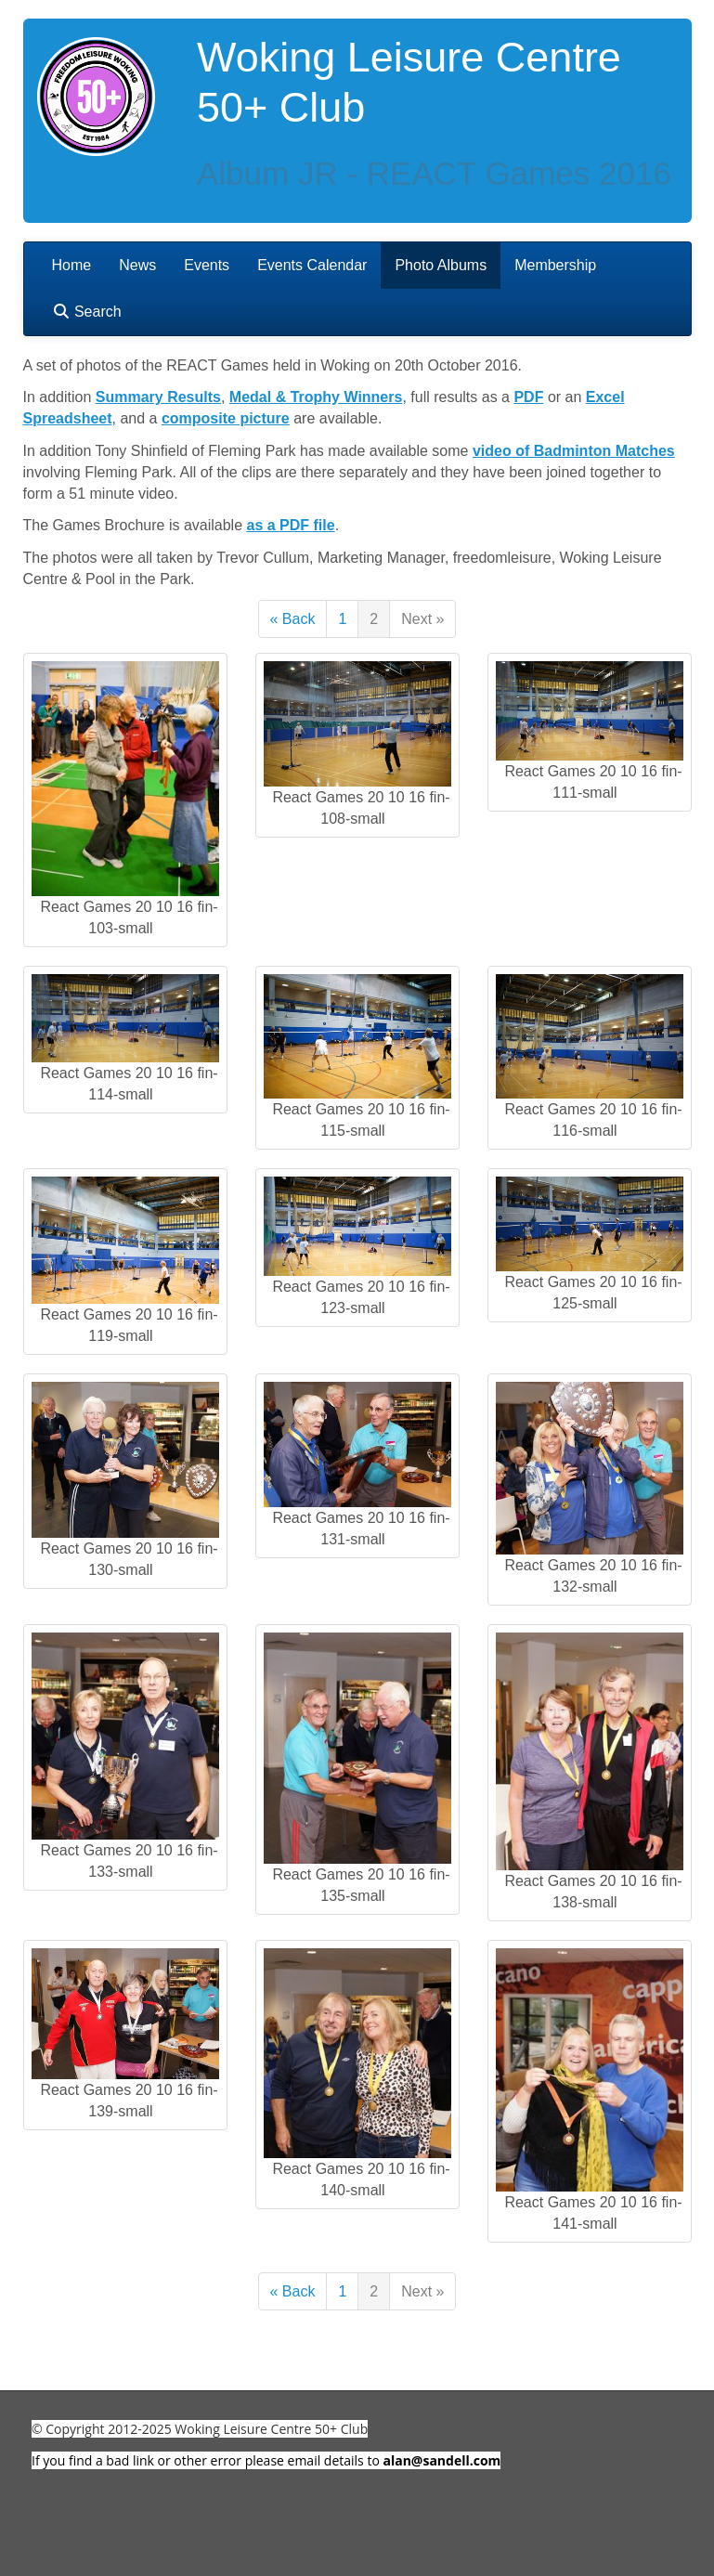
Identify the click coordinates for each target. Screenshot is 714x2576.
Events (206, 265)
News (137, 265)
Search (87, 311)
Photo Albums (441, 265)
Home (72, 265)
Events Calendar (312, 265)
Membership (555, 265)
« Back (293, 619)
